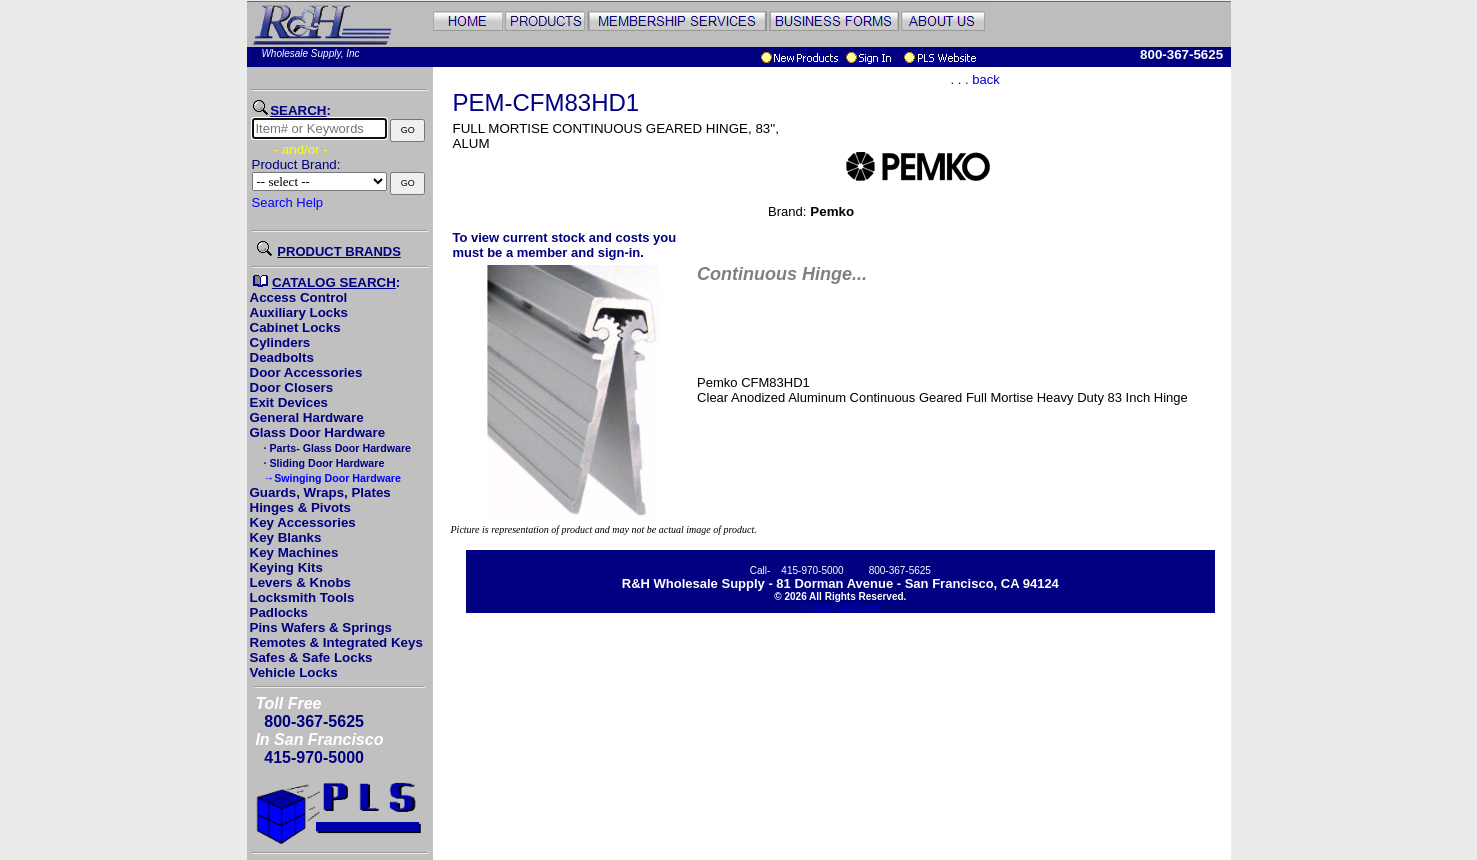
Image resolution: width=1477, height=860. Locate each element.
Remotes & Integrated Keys (336, 642)
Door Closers (292, 387)
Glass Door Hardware (318, 432)
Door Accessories (306, 372)
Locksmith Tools (302, 597)
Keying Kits (286, 567)
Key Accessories (303, 522)
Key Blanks (286, 537)
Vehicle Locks (294, 672)
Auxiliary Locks (299, 312)
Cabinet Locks (295, 327)
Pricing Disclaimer (840, 607)
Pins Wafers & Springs (321, 627)
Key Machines (294, 552)
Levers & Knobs (300, 582)
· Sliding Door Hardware (323, 463)
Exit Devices (289, 402)
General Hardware (307, 417)
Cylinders (280, 342)
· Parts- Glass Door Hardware (336, 448)
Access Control (299, 297)
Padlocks (279, 612)
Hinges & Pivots (300, 507)
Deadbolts (282, 357)
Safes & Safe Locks (311, 657)
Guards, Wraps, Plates (320, 492)
